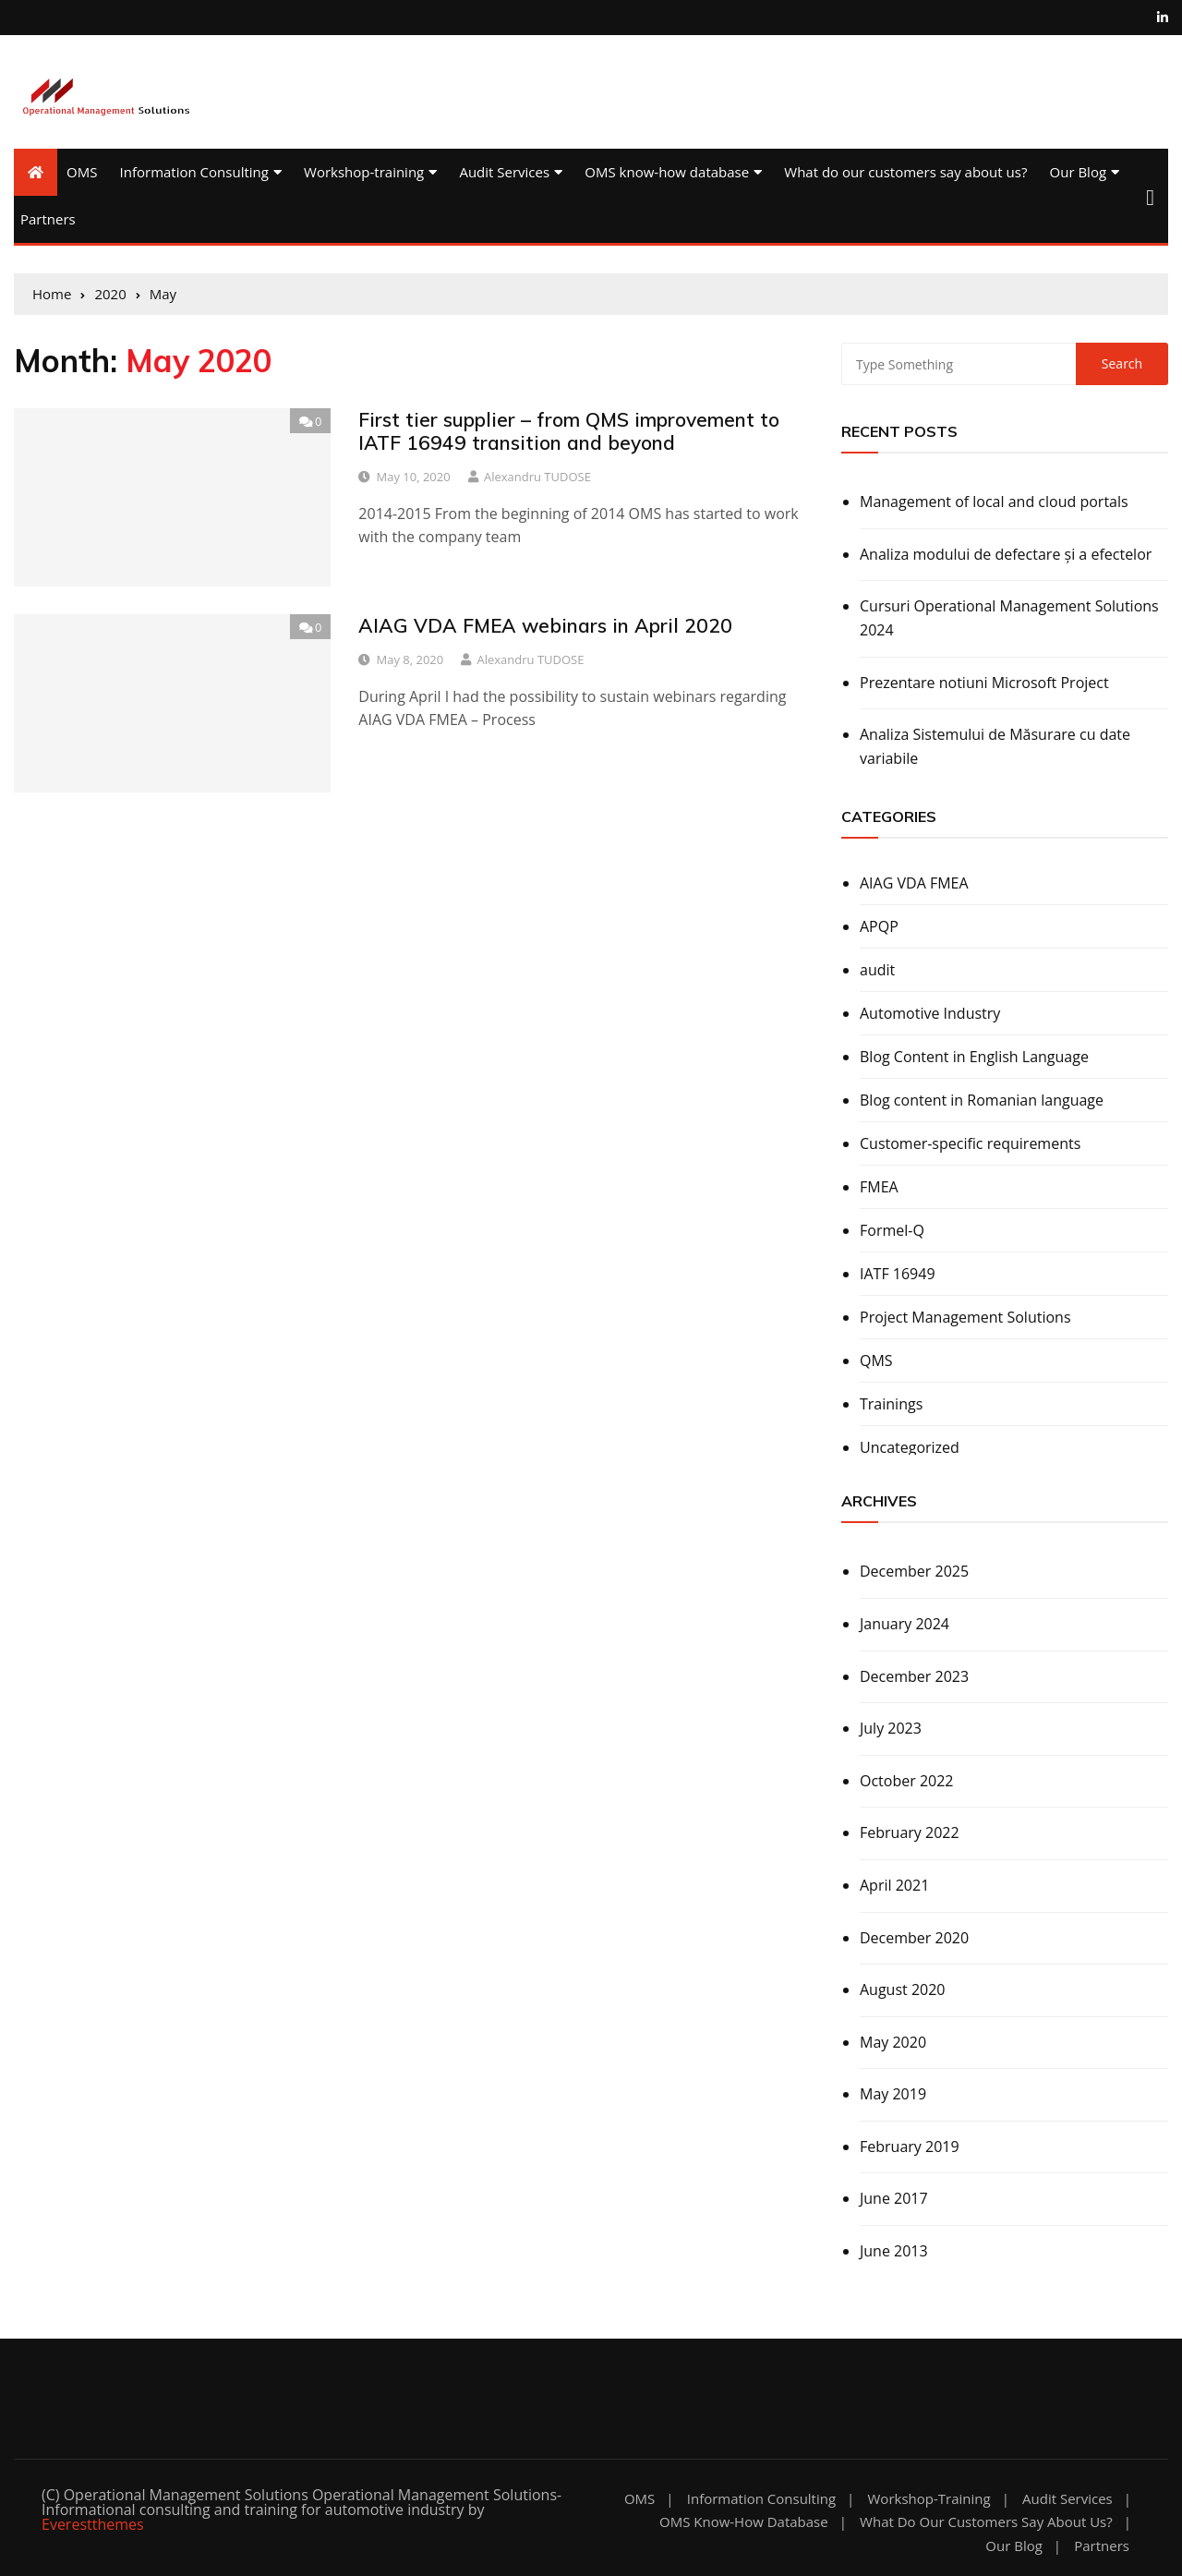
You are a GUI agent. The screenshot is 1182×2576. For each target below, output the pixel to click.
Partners (48, 219)
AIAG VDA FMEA (914, 883)
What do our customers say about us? (905, 172)
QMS (876, 1360)
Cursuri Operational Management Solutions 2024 (1009, 618)
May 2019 (893, 2094)
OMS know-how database (667, 172)
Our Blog (1078, 172)
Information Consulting (194, 172)
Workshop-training (364, 172)
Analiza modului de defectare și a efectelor (1006, 554)
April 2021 (894, 1885)
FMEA (879, 1186)
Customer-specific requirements (970, 1143)
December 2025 (914, 1571)
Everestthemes (93, 2524)
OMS (81, 172)
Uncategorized (909, 1447)
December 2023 (914, 1676)
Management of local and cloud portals (994, 501)
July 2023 (891, 1728)
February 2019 (909, 2146)
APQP (879, 926)
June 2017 (894, 2198)
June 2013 (894, 2251)
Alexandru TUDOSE (537, 476)
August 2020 (903, 1989)
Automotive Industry (930, 1013)
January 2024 (904, 1624)
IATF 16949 (897, 1273)
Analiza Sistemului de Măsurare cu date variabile (995, 746)
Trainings (891, 1404)
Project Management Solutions (965, 1317)
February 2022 (909, 1832)
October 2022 (907, 1781)
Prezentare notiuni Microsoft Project (984, 682)
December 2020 (914, 1938)
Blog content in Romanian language (982, 1100)
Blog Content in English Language (974, 1056)
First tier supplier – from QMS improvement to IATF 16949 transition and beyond (568, 430)
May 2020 (893, 2042)
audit (877, 969)
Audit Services (504, 172)
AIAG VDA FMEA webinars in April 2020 (545, 625)
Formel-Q (892, 1230)
